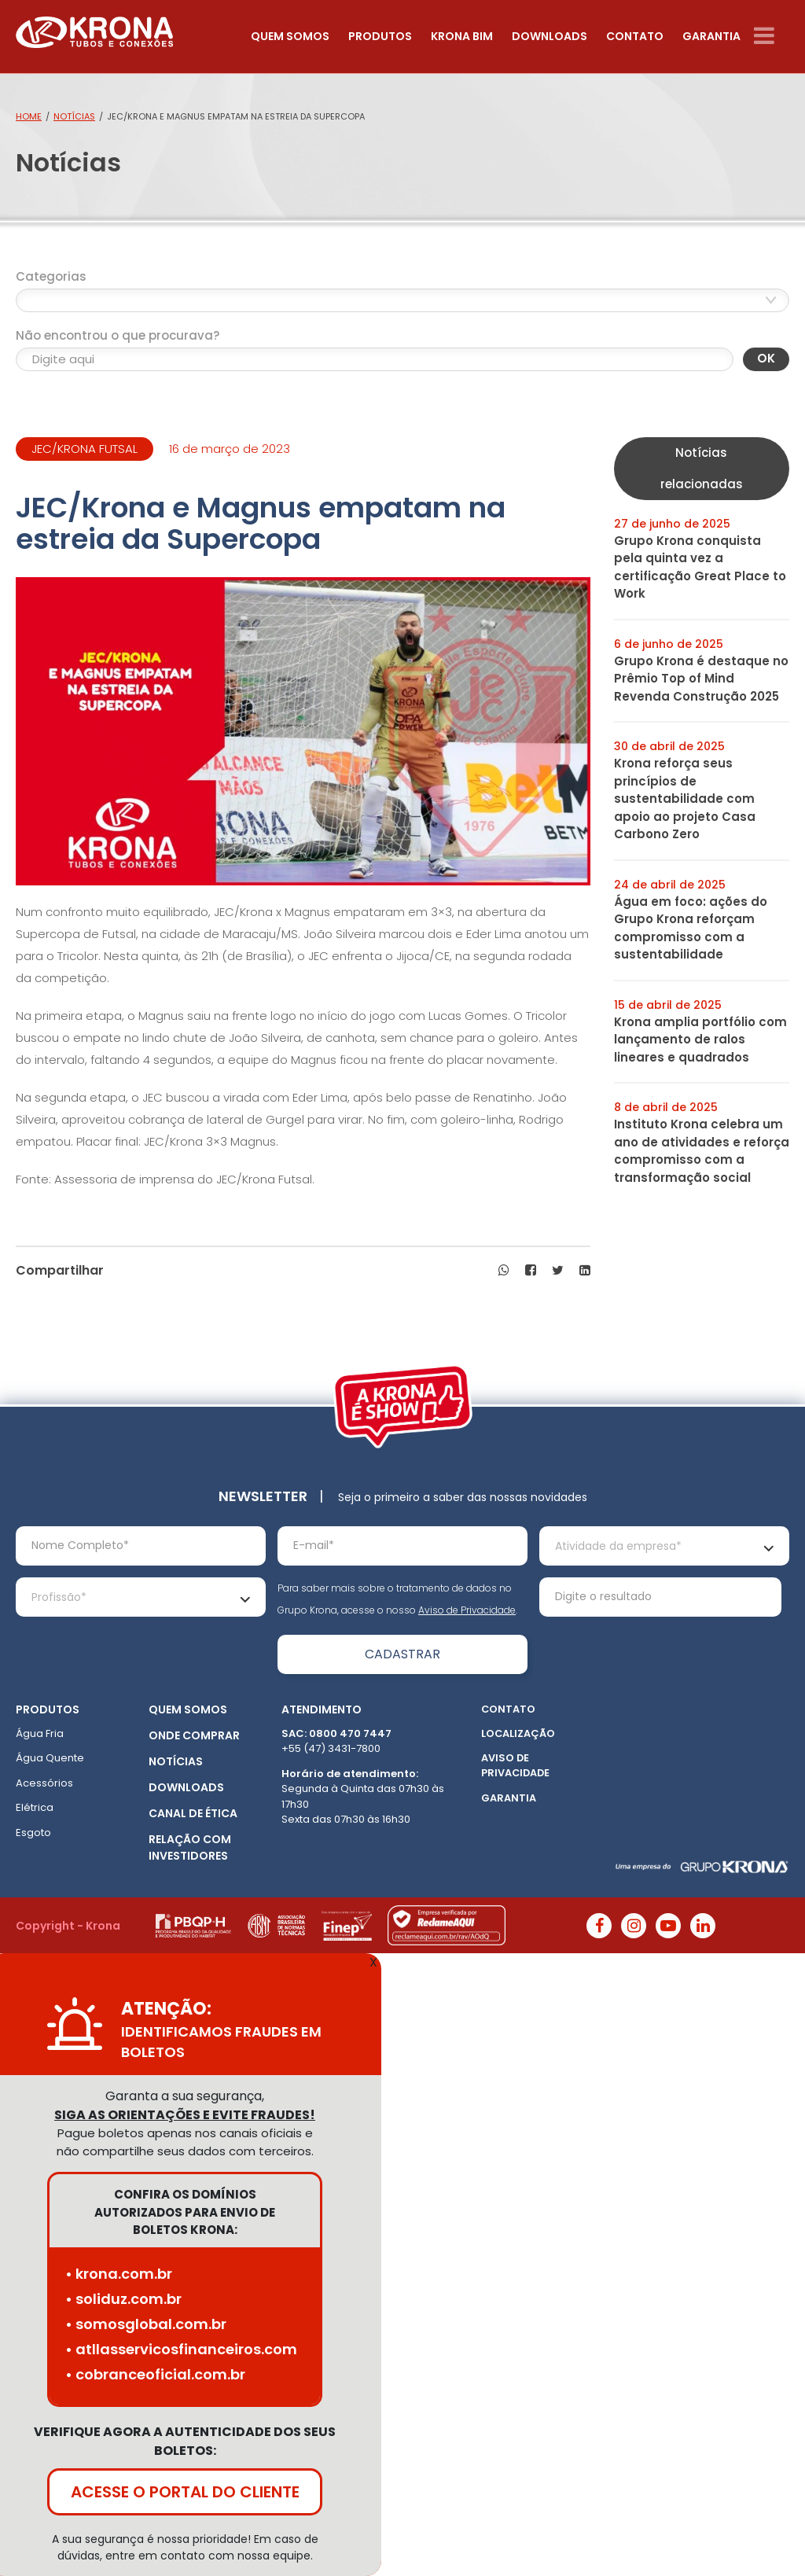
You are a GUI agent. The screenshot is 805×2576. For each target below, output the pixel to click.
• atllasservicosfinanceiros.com (181, 2349)
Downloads (549, 36)
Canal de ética (193, 1813)
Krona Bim (462, 36)
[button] (503, 1271)
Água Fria (40, 1733)
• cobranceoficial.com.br (155, 2374)
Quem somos (290, 36)
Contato (634, 36)
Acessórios (44, 1783)
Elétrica (34, 1807)
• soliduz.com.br (123, 2299)
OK (766, 358)
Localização (518, 1733)
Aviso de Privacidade (467, 1610)
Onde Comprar (194, 1735)
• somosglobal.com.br (145, 2324)
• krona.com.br (118, 2273)
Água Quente (50, 1757)
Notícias (74, 116)
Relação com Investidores (190, 1847)
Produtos (380, 36)
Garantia (711, 36)
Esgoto (33, 1832)
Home (29, 116)
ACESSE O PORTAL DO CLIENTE (185, 2492)
